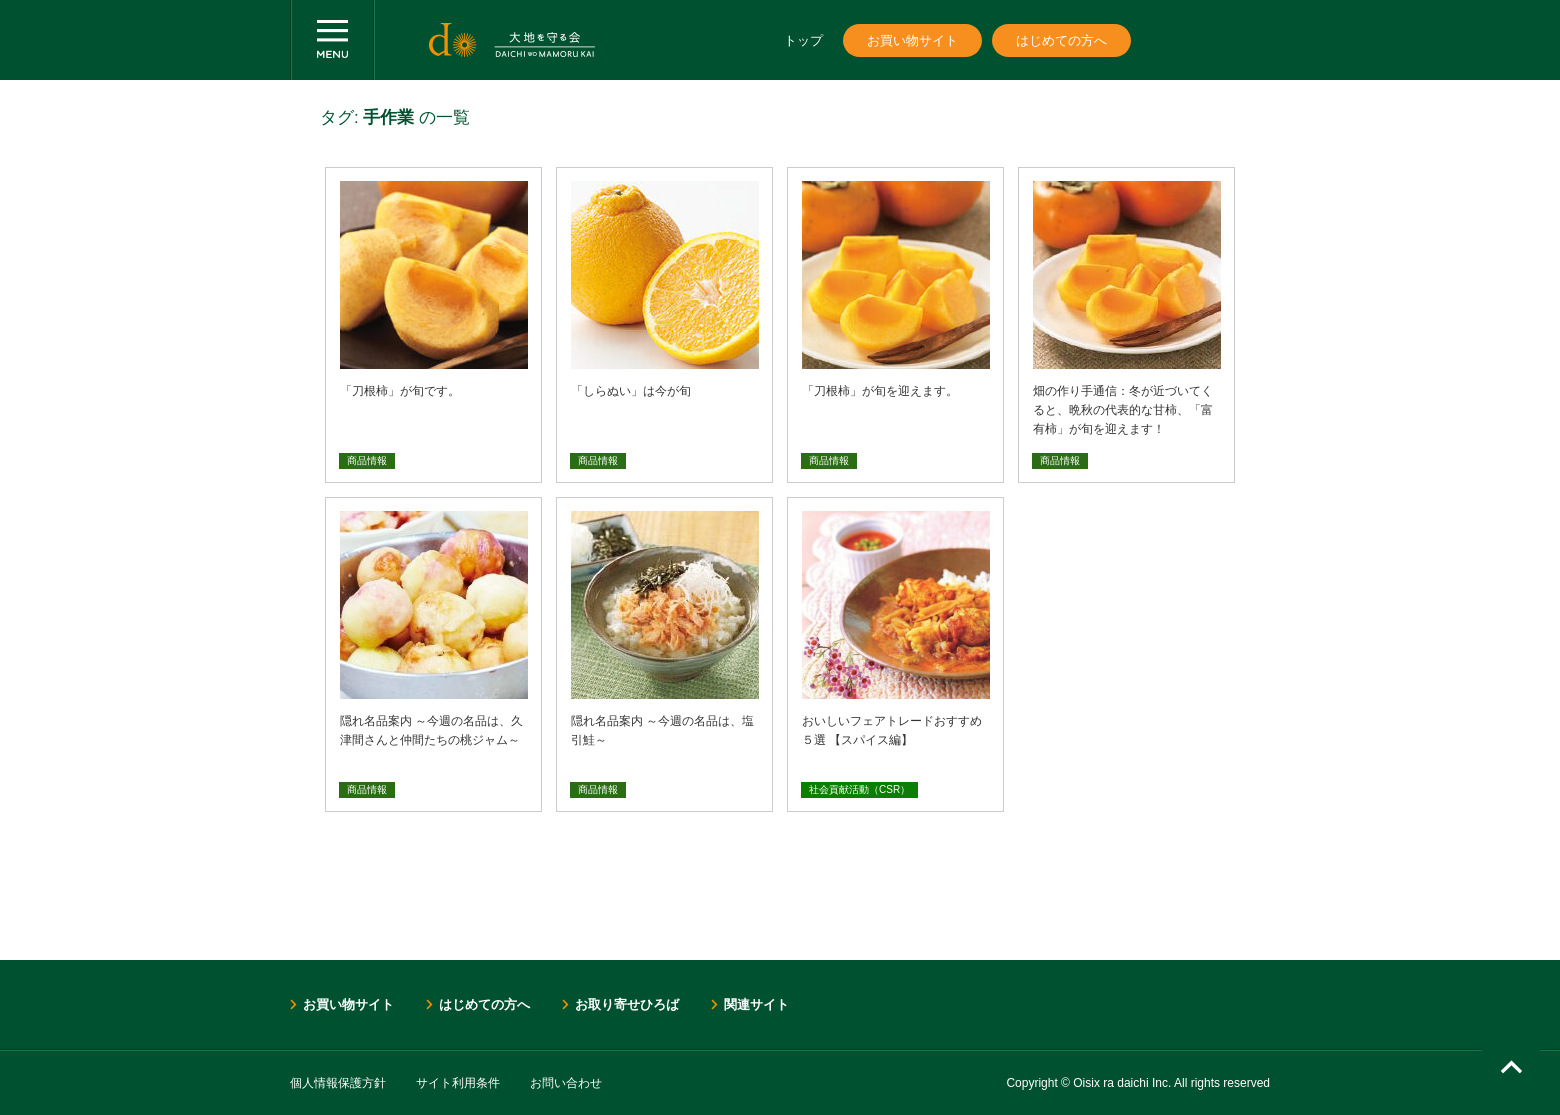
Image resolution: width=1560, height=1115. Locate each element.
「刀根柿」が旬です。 (400, 391)
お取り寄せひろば (627, 1004)
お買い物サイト (912, 40)
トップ (803, 40)
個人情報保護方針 (338, 1083)
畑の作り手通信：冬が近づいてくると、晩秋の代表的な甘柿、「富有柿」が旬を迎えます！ (1123, 410)
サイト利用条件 (458, 1083)
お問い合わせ (566, 1083)
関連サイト (756, 1004)
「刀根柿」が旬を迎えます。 (880, 391)
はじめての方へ (1061, 40)
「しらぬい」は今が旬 (631, 391)
